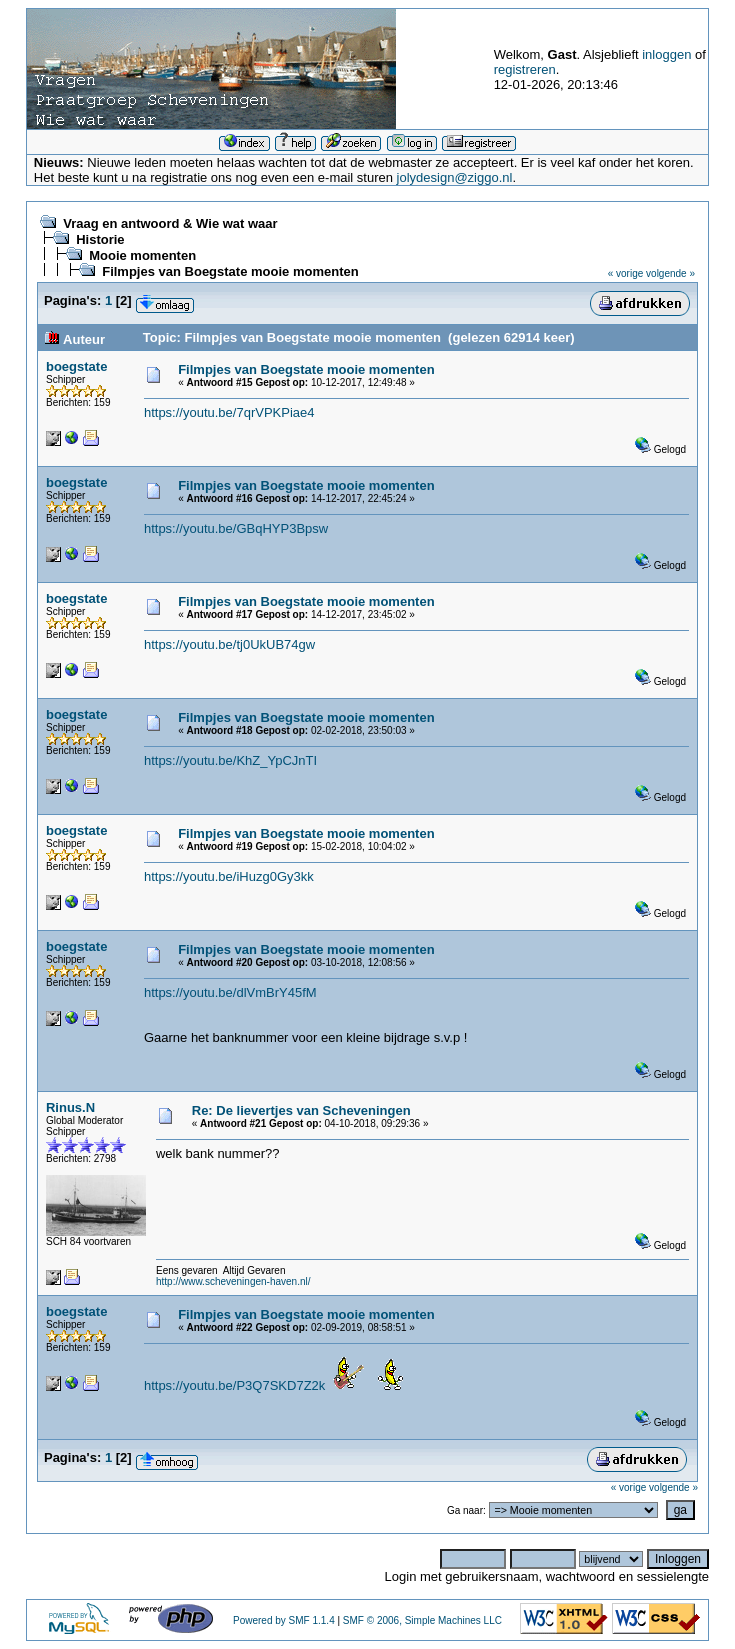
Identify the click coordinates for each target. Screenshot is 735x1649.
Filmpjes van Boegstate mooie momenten (230, 271)
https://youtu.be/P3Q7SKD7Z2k (234, 1385)
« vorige (626, 273)
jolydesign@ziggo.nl (455, 177)
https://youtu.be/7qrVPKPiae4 (229, 412)
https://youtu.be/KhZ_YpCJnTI (230, 760)
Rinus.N (70, 1107)
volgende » (670, 273)
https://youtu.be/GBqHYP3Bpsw (236, 528)
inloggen (666, 54)
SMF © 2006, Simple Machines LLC (422, 1620)
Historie (100, 239)
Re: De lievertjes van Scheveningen (301, 1110)
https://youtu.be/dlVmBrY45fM (230, 992)
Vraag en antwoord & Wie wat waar (170, 223)
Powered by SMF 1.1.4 (284, 1620)
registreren (525, 69)
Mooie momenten (142, 255)
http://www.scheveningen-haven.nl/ (233, 1281)
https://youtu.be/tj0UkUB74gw (229, 644)
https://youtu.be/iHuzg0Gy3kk (229, 876)
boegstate (76, 366)
